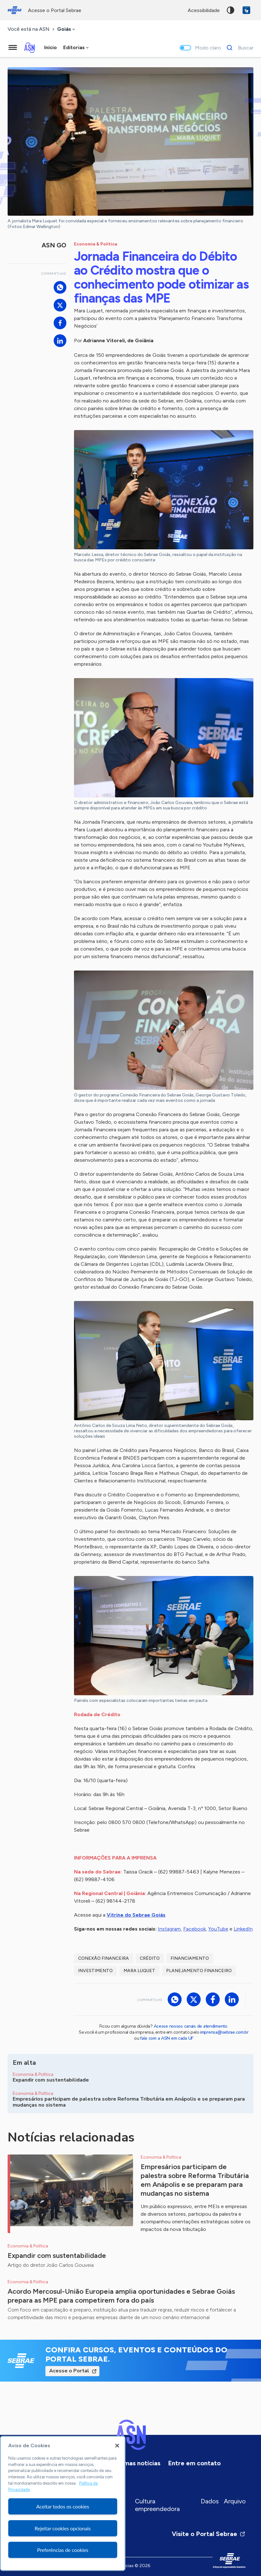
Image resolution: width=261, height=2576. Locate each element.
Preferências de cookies (62, 2550)
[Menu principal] (13, 47)
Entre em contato (194, 2463)
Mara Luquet (139, 1970)
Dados (210, 2501)
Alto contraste (231, 10)
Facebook (194, 1929)
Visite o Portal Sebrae (208, 2533)
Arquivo (235, 2501)
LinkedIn (243, 1929)
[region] (62, 2503)
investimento (95, 1970)
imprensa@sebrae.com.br (224, 2032)
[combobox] (66, 29)
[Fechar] (117, 2446)
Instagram (169, 1929)
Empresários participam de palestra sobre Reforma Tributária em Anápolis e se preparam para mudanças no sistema (195, 2180)
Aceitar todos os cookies (62, 2506)
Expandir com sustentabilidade (57, 2255)
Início (50, 47)
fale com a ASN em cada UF (166, 2038)
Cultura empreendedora (157, 2505)
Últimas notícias (136, 2463)
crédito (150, 1958)
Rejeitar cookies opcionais (63, 2528)
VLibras (246, 10)
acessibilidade (204, 10)
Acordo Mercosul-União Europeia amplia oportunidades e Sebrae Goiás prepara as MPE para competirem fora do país (121, 2296)
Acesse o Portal (69, 2370)
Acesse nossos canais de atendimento (190, 2026)
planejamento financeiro (199, 1970)
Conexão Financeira (103, 1958)
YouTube (218, 1929)
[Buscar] (238, 47)
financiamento (190, 1958)
